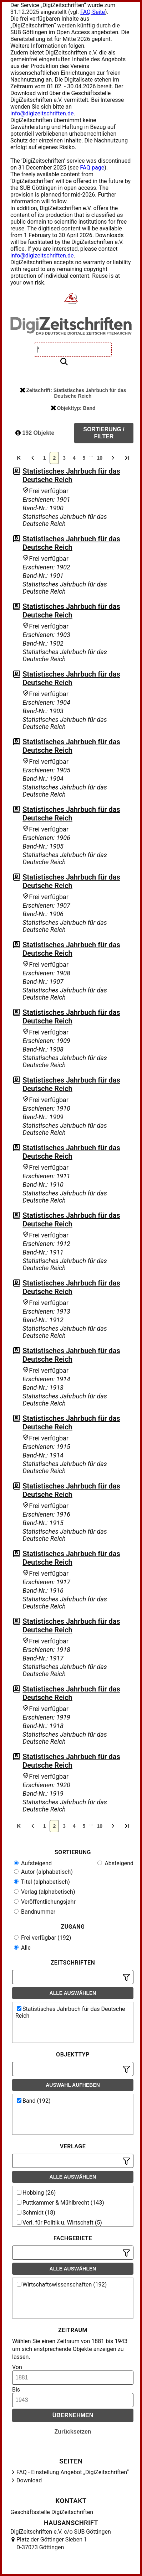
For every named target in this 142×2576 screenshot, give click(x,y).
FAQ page (92, 167)
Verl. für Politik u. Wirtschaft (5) (59, 2222)
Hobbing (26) (36, 2192)
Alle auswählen (73, 1993)
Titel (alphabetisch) (42, 1881)
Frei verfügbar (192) (42, 1937)
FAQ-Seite (92, 12)
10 (100, 458)
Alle (22, 1947)
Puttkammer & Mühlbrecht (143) (60, 2202)
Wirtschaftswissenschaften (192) (62, 2284)
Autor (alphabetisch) (43, 1871)
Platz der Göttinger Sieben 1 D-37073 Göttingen (51, 2543)
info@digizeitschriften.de (42, 113)
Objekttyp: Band (73, 408)
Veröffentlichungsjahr (45, 1901)
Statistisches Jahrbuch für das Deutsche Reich (71, 475)
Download (29, 2480)
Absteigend (115, 1863)
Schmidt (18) (36, 2212)
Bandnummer (34, 1911)
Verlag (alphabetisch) (44, 1891)
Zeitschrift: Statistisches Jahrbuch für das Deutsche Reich (73, 393)
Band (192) (34, 2100)
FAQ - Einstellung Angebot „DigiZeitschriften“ (72, 2472)
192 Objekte (34, 433)
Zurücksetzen (72, 2432)
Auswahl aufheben (73, 2085)
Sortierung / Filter (104, 432)
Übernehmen (72, 2415)
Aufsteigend (33, 1863)
